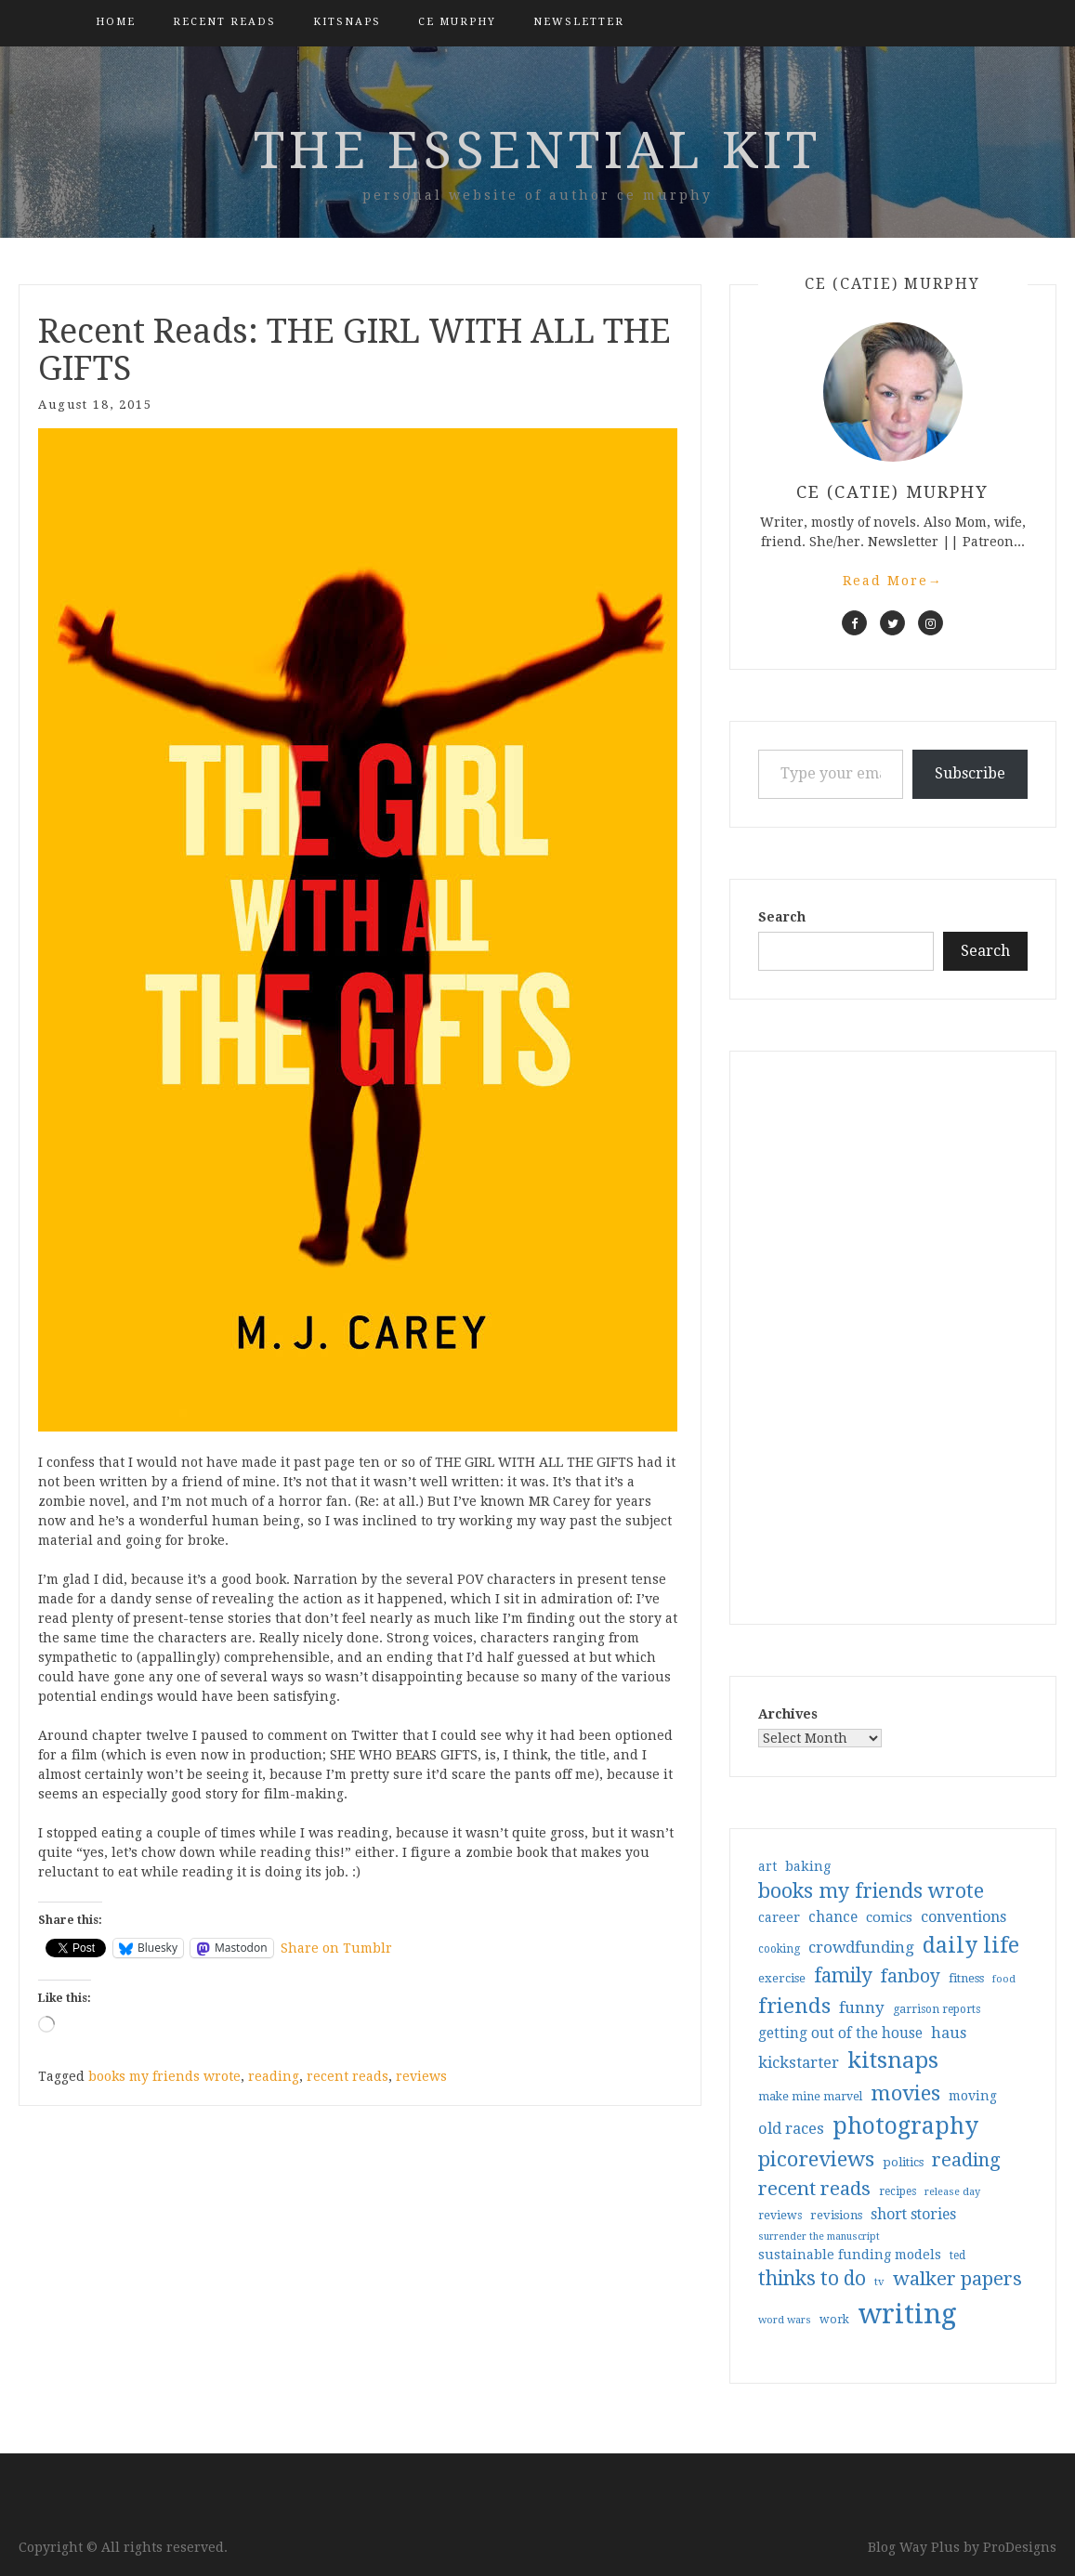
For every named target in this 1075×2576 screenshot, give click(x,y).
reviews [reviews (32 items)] (780, 2215)
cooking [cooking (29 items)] (779, 1948)
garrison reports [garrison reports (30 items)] (936, 2009)
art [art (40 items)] (767, 1866)
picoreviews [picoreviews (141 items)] (816, 2159)
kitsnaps (347, 22)
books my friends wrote (164, 2076)
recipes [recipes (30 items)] (897, 2191)
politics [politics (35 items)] (903, 2162)
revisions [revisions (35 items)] (836, 2215)
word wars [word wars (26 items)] (784, 2320)
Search (782, 916)
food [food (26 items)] (1004, 1979)
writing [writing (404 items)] (907, 2314)
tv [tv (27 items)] (879, 2281)
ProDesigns (1019, 2547)
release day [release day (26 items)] (952, 2192)
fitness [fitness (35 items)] (966, 1978)
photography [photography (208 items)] (905, 2125)
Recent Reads (224, 22)
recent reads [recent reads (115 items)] (814, 2188)
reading (273, 2076)
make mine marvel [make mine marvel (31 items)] (810, 2096)
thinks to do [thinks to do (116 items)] (812, 2279)
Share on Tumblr (336, 1948)
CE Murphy (457, 22)
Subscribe (970, 773)
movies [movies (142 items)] (905, 2093)
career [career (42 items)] (779, 1917)
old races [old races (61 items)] (791, 2129)
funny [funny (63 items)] (862, 2007)
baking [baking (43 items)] (808, 1866)
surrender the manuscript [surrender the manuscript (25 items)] (819, 2236)
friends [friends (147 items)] (794, 2006)
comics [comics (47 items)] (889, 1917)
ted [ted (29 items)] (957, 2255)
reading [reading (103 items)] (966, 2160)
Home (116, 22)
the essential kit (537, 150)
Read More (893, 580)
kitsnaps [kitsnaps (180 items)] (892, 2060)
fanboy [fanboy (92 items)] (910, 1976)
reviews (421, 2076)
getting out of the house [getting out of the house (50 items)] (840, 2033)
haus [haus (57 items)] (948, 2033)
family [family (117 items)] (843, 1976)
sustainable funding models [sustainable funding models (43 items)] (849, 2254)
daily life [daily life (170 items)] (971, 1945)
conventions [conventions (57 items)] (963, 1917)
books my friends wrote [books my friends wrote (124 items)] (871, 1891)
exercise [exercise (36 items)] (782, 1978)
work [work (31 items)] (834, 2319)
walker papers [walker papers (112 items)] (957, 2279)
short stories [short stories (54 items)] (913, 2214)
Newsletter (578, 22)
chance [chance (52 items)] (833, 1917)
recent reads (347, 2076)
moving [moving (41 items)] (973, 2095)
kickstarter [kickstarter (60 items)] (798, 2063)
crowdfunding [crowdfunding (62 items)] (861, 1947)
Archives (788, 1713)
